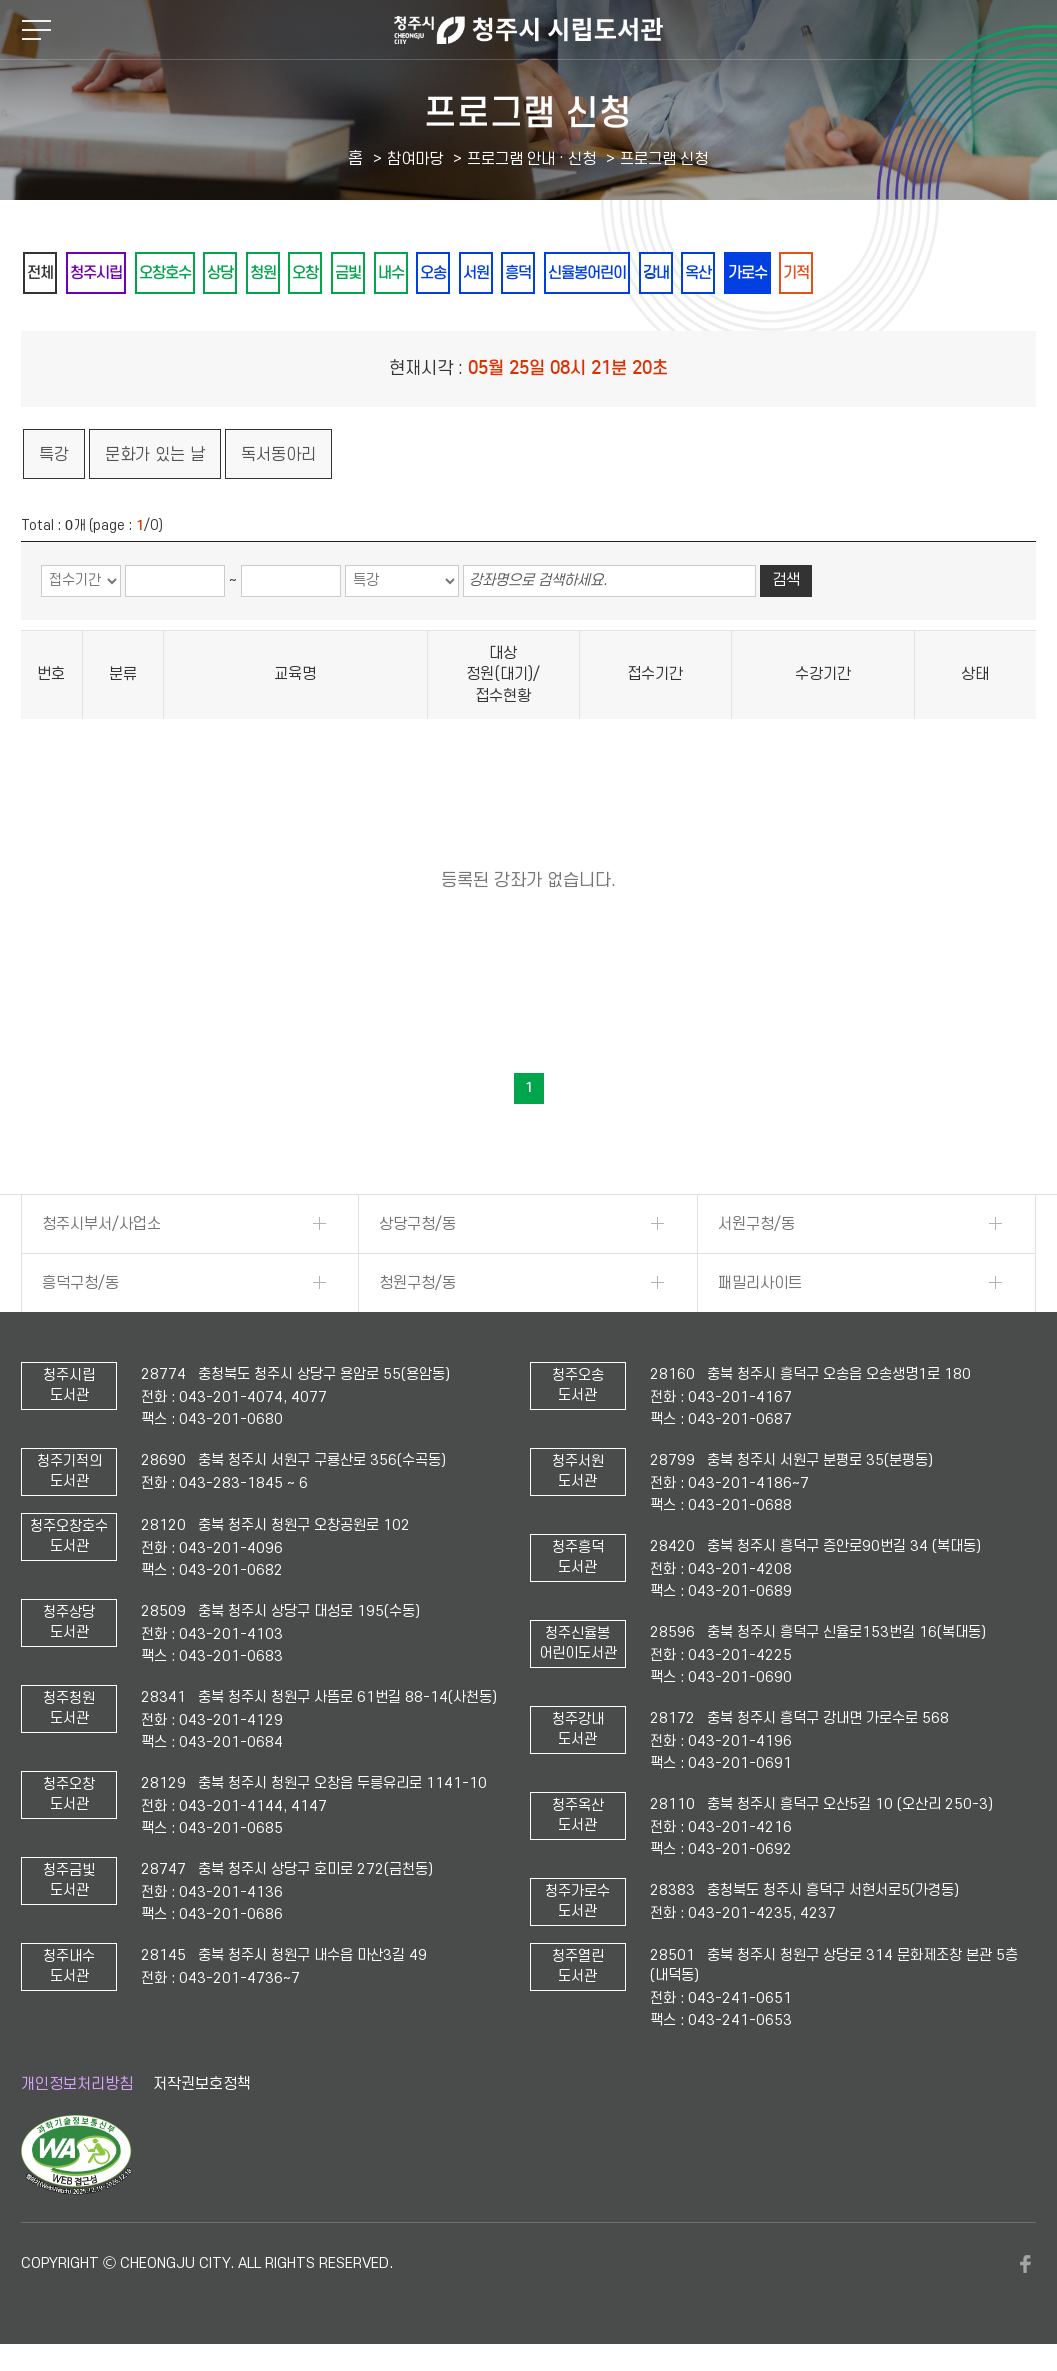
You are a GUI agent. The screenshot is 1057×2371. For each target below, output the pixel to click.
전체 (46, 273)
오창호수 (196, 273)
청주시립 (114, 273)
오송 (534, 273)
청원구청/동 (417, 1284)
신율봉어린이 (724, 273)
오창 (372, 273)
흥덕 (642, 273)
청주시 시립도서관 (528, 30)
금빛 (426, 273)
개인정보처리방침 (77, 2085)
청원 (318, 273)
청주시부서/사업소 (101, 1225)
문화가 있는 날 (155, 456)
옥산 (860, 273)
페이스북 (1026, 2265)
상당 (264, 273)
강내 (806, 273)
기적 (982, 273)
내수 (480, 273)
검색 (786, 582)
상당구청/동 (417, 1225)
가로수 (921, 273)
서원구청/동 (756, 1225)
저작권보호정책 (202, 2085)
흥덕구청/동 (80, 1284)
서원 (588, 273)
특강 (54, 456)
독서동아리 (278, 456)
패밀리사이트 (760, 1284)
